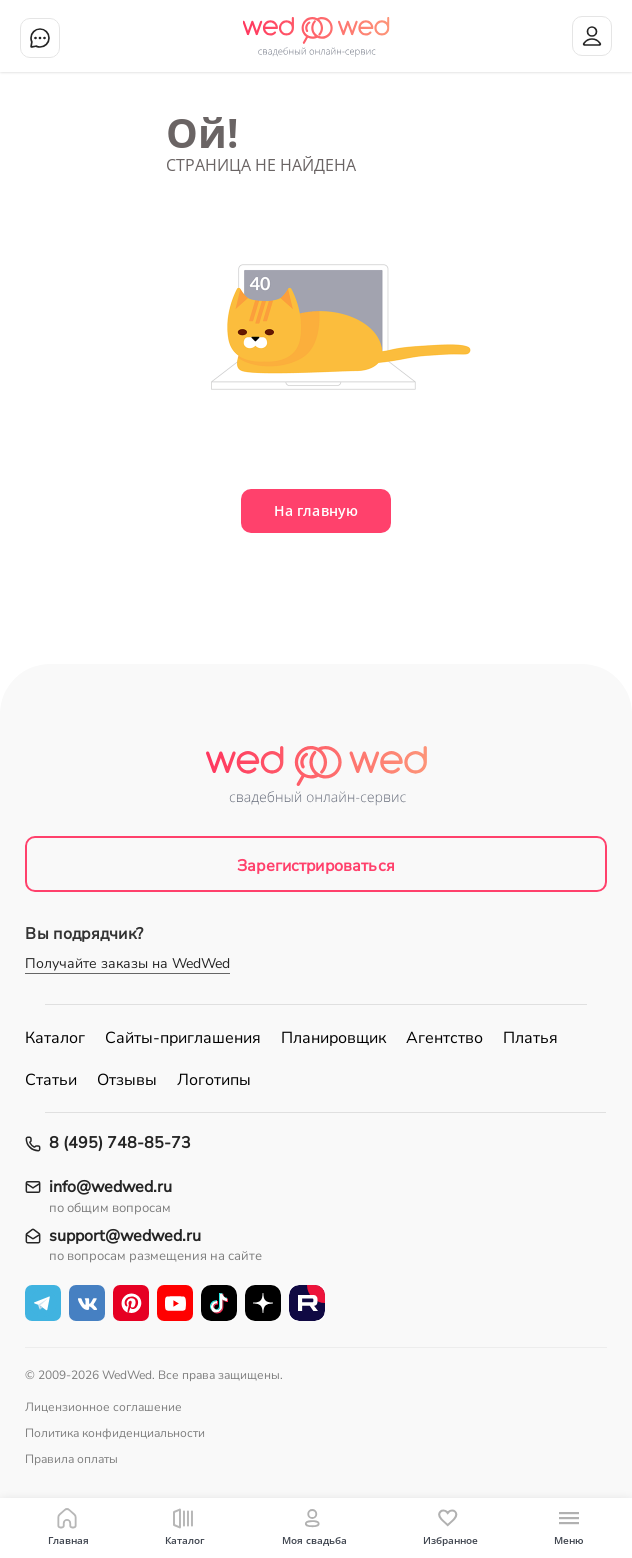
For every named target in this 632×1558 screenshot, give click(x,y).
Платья (530, 1038)
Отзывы (127, 1080)
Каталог (55, 1038)
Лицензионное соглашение (103, 1407)
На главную (316, 510)
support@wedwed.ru (125, 1236)
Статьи (51, 1080)
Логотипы (214, 1080)
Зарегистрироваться (316, 866)
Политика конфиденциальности (115, 1433)
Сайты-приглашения (183, 1038)
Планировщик (333, 1038)
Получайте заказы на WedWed (127, 963)
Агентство (444, 1038)
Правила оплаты (71, 1459)
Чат (40, 38)
